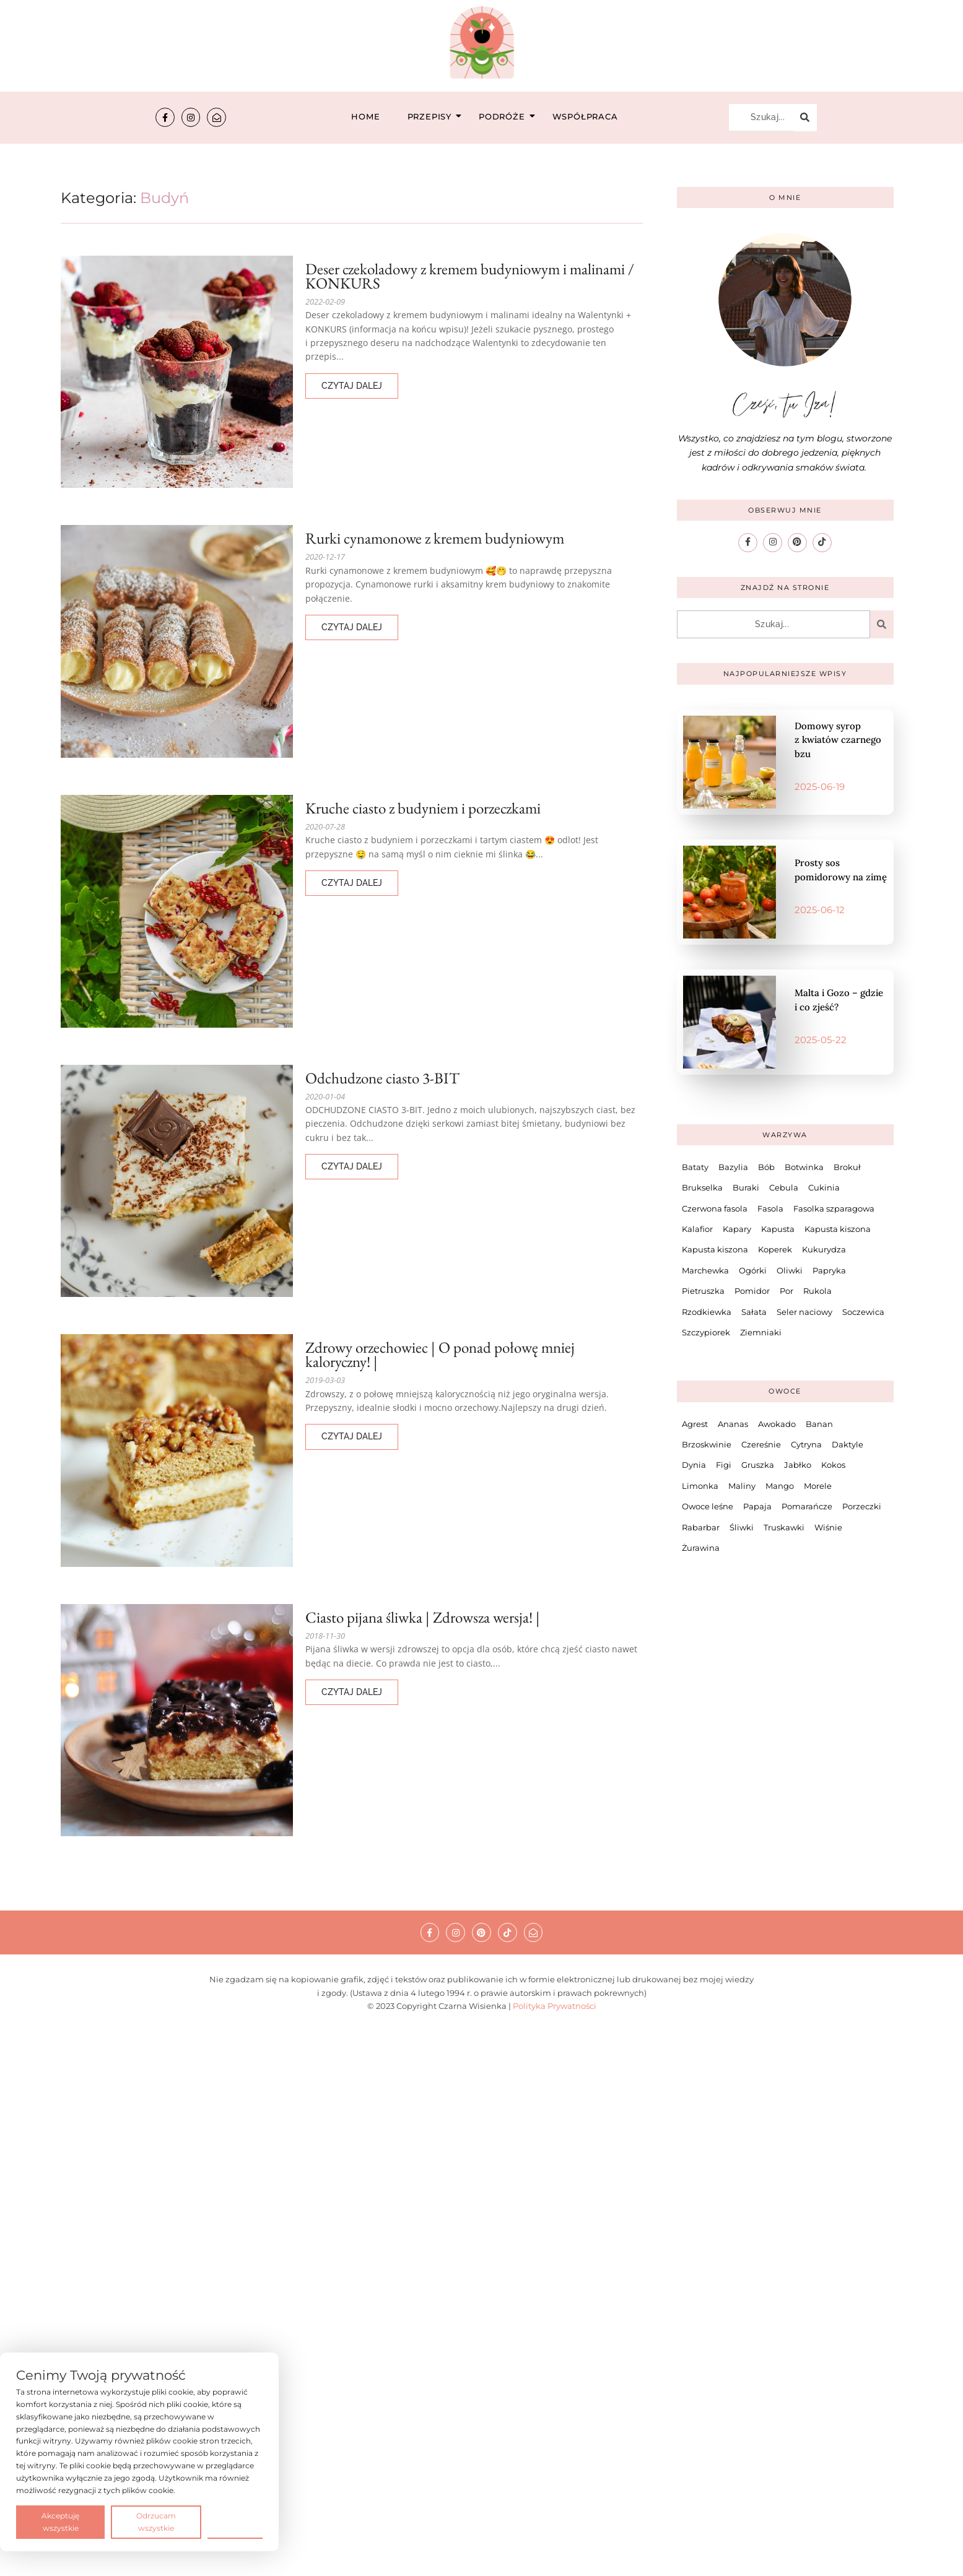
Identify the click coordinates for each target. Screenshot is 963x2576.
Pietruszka (703, 1291)
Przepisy (433, 116)
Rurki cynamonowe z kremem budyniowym (434, 538)
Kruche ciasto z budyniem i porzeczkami (423, 808)
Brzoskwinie (706, 1444)
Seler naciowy (804, 1311)
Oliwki (790, 1270)
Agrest (695, 1424)
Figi (723, 1465)
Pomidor (752, 1291)
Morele (818, 1486)
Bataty (695, 1167)
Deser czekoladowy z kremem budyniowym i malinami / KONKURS (469, 276)
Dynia (694, 1465)
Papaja (757, 1506)
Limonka (700, 1486)
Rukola (817, 1291)
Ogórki (753, 1270)
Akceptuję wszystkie (60, 2522)
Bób (766, 1167)
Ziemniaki (761, 1332)
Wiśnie (828, 1527)
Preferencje (235, 2521)
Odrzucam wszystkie (156, 2522)
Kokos (833, 1465)
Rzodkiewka (706, 1311)
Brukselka (702, 1187)
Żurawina (701, 1548)
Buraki (746, 1187)
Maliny (742, 1486)
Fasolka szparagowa (833, 1208)
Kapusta (778, 1229)
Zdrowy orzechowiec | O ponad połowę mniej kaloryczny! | (440, 1354)
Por (786, 1291)
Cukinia (824, 1187)
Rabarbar (701, 1527)
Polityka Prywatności (554, 2006)
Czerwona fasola (714, 1208)
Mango (779, 1486)
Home (365, 116)
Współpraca (585, 116)
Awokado (777, 1424)
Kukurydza (824, 1249)
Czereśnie (761, 1444)
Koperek (775, 1249)
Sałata (754, 1311)
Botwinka (804, 1167)
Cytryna (806, 1444)
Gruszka (757, 1465)
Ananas (733, 1424)
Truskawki (784, 1527)
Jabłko (797, 1465)
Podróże (506, 116)
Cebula (783, 1187)
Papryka (829, 1270)
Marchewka (705, 1270)
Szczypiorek (706, 1332)
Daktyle (847, 1444)
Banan (819, 1424)
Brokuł (847, 1167)
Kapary (737, 1229)
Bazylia (733, 1167)
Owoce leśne (707, 1506)
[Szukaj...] (761, 117)
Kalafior (697, 1229)
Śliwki (742, 1527)
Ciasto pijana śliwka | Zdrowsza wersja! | (422, 1617)
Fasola (770, 1208)
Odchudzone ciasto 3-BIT (382, 1078)
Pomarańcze (807, 1506)
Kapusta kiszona (837, 1229)
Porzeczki (861, 1506)
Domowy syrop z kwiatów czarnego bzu (838, 740)
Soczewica (863, 1311)
